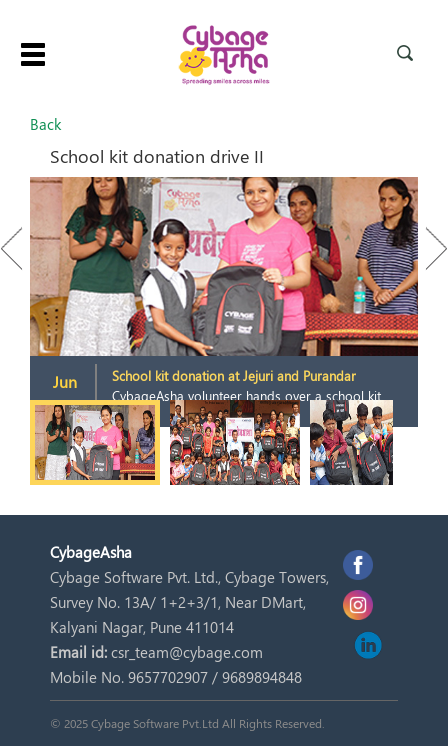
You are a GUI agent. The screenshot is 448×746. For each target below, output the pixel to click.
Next (427, 248)
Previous (21, 248)
